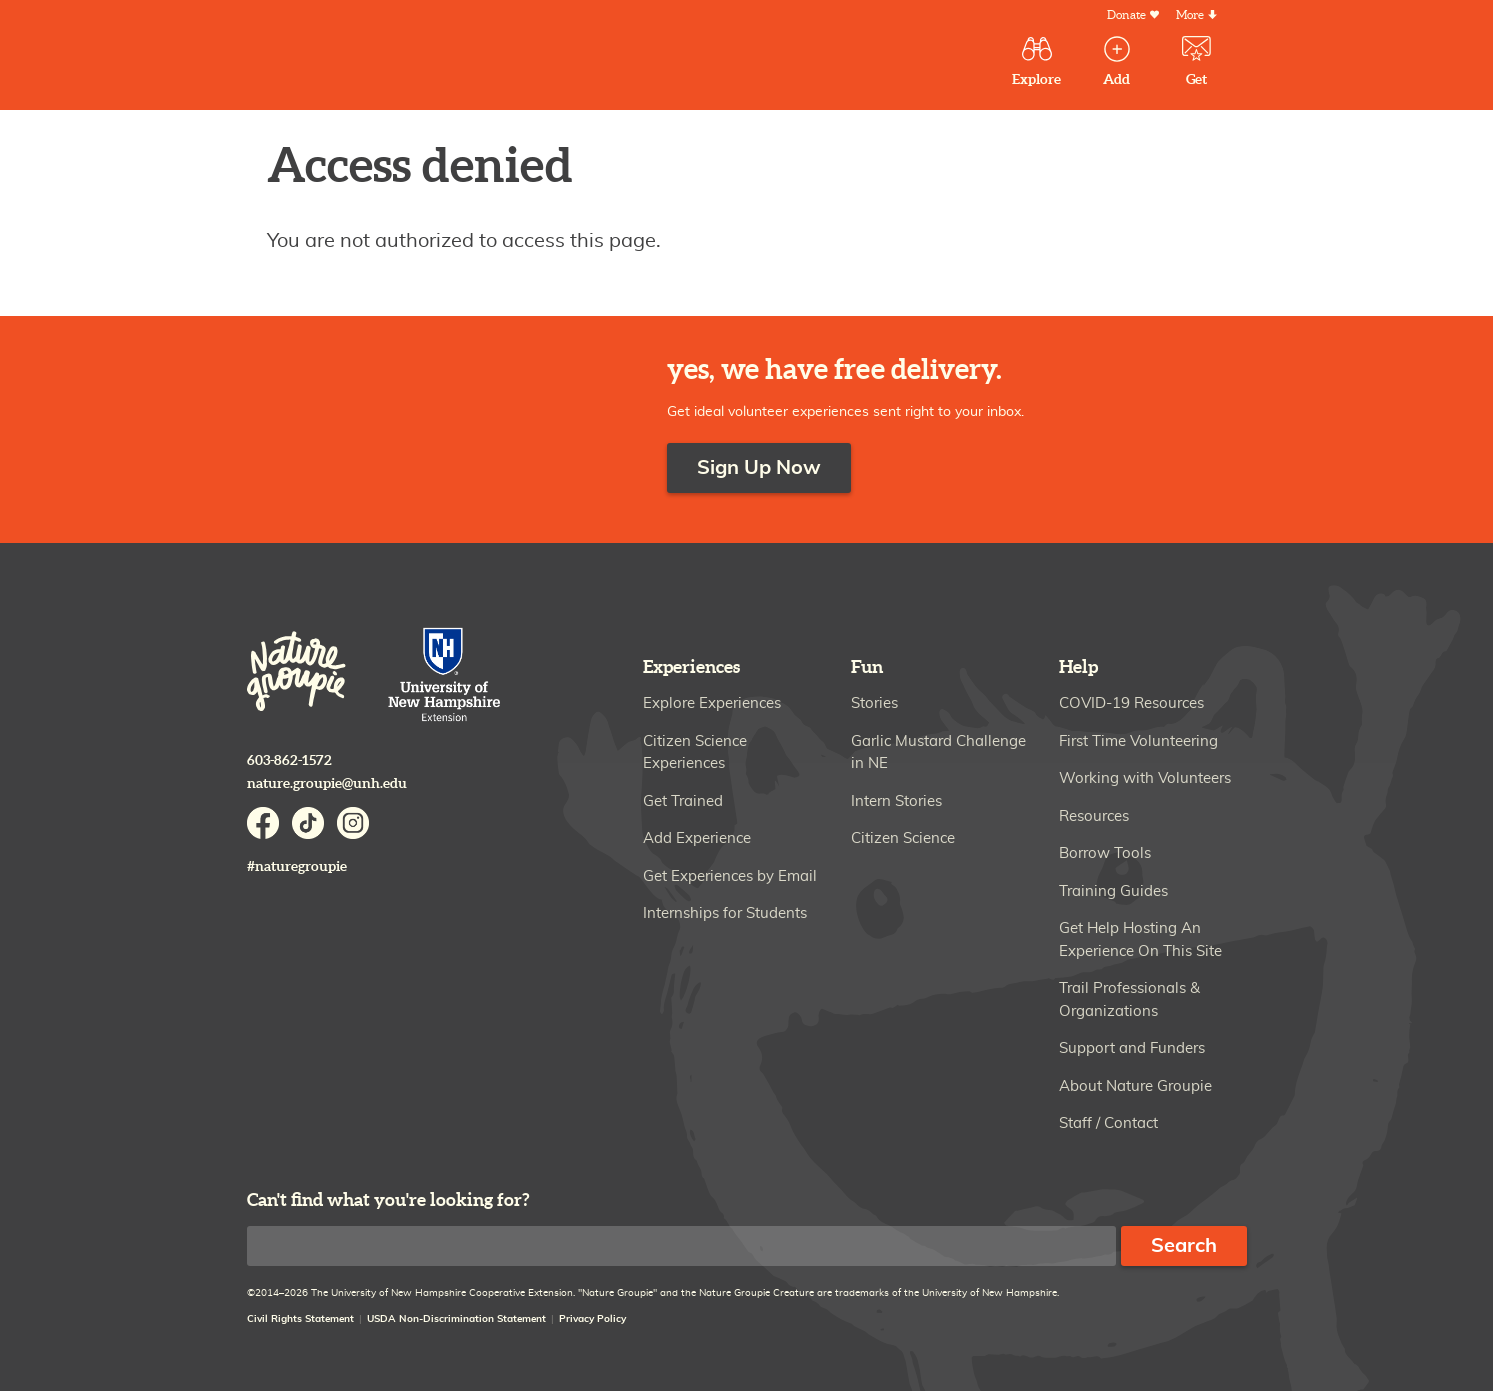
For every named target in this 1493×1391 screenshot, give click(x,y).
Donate (1126, 15)
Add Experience (697, 838)
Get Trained (683, 801)
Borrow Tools (1105, 853)
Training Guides (1113, 891)
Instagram (353, 823)
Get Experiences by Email (730, 876)
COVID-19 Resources (1131, 703)
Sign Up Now (759, 468)
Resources (1094, 816)
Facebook (263, 823)
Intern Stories (896, 801)
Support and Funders (1132, 1048)
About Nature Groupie (1135, 1086)
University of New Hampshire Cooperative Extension (445, 676)
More (1190, 15)
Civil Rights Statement (300, 1319)
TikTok (308, 823)
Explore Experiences (712, 703)
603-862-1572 (289, 760)
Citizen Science (903, 838)
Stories (874, 703)
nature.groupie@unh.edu (327, 783)
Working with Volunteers (1145, 778)
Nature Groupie (395, 58)
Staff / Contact (1108, 1123)
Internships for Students (725, 913)
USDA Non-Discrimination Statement (456, 1319)
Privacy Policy (592, 1319)
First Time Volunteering (1138, 741)
